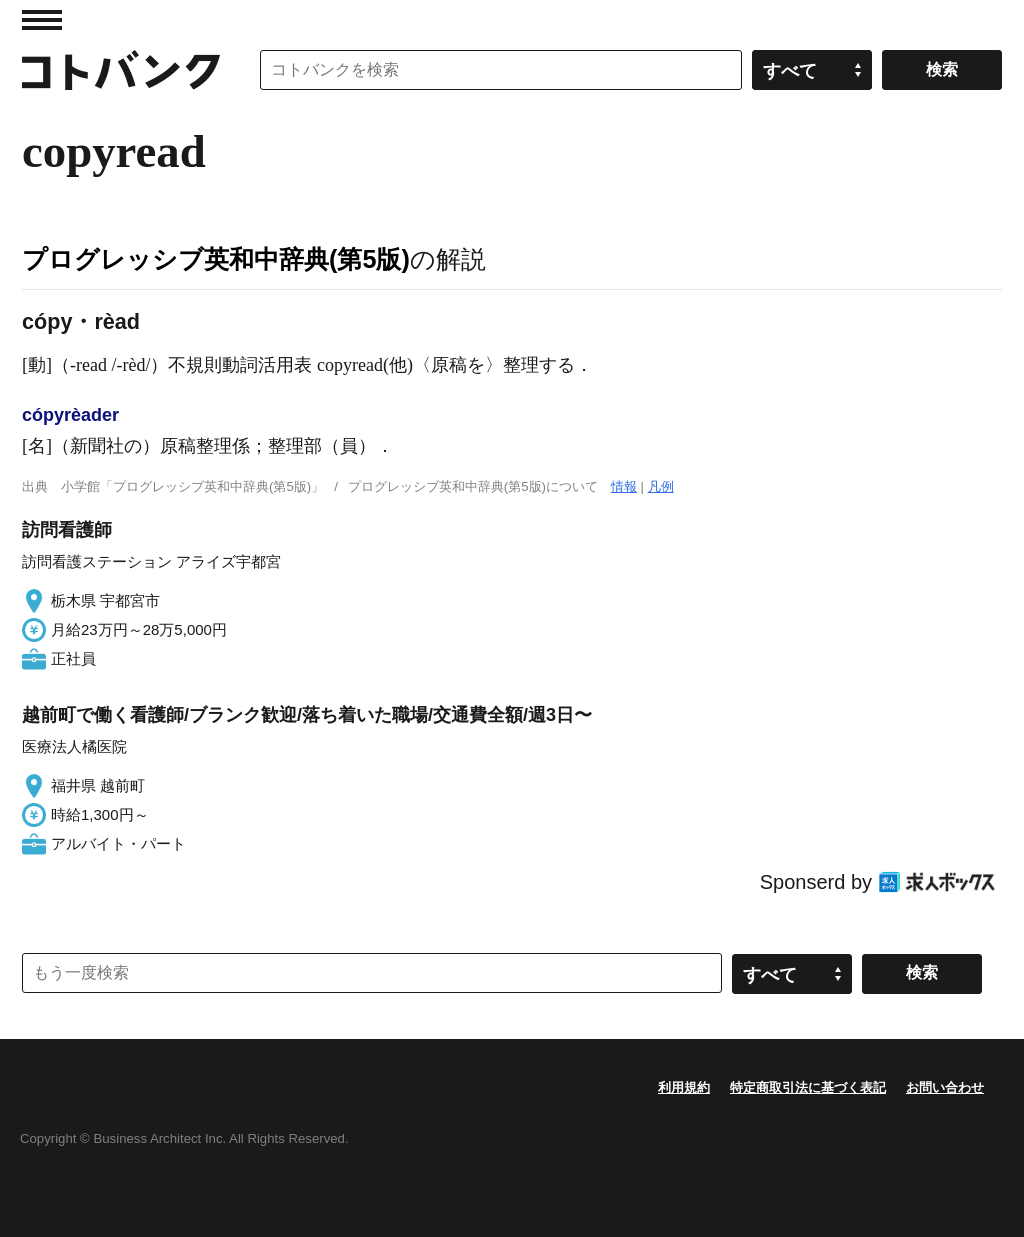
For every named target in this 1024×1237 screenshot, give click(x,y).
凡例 (661, 486)
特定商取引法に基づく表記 (808, 1087)
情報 (624, 486)
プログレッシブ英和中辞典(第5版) (216, 259)
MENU (42, 20)
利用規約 (684, 1087)
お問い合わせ (945, 1087)
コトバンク (121, 70)
